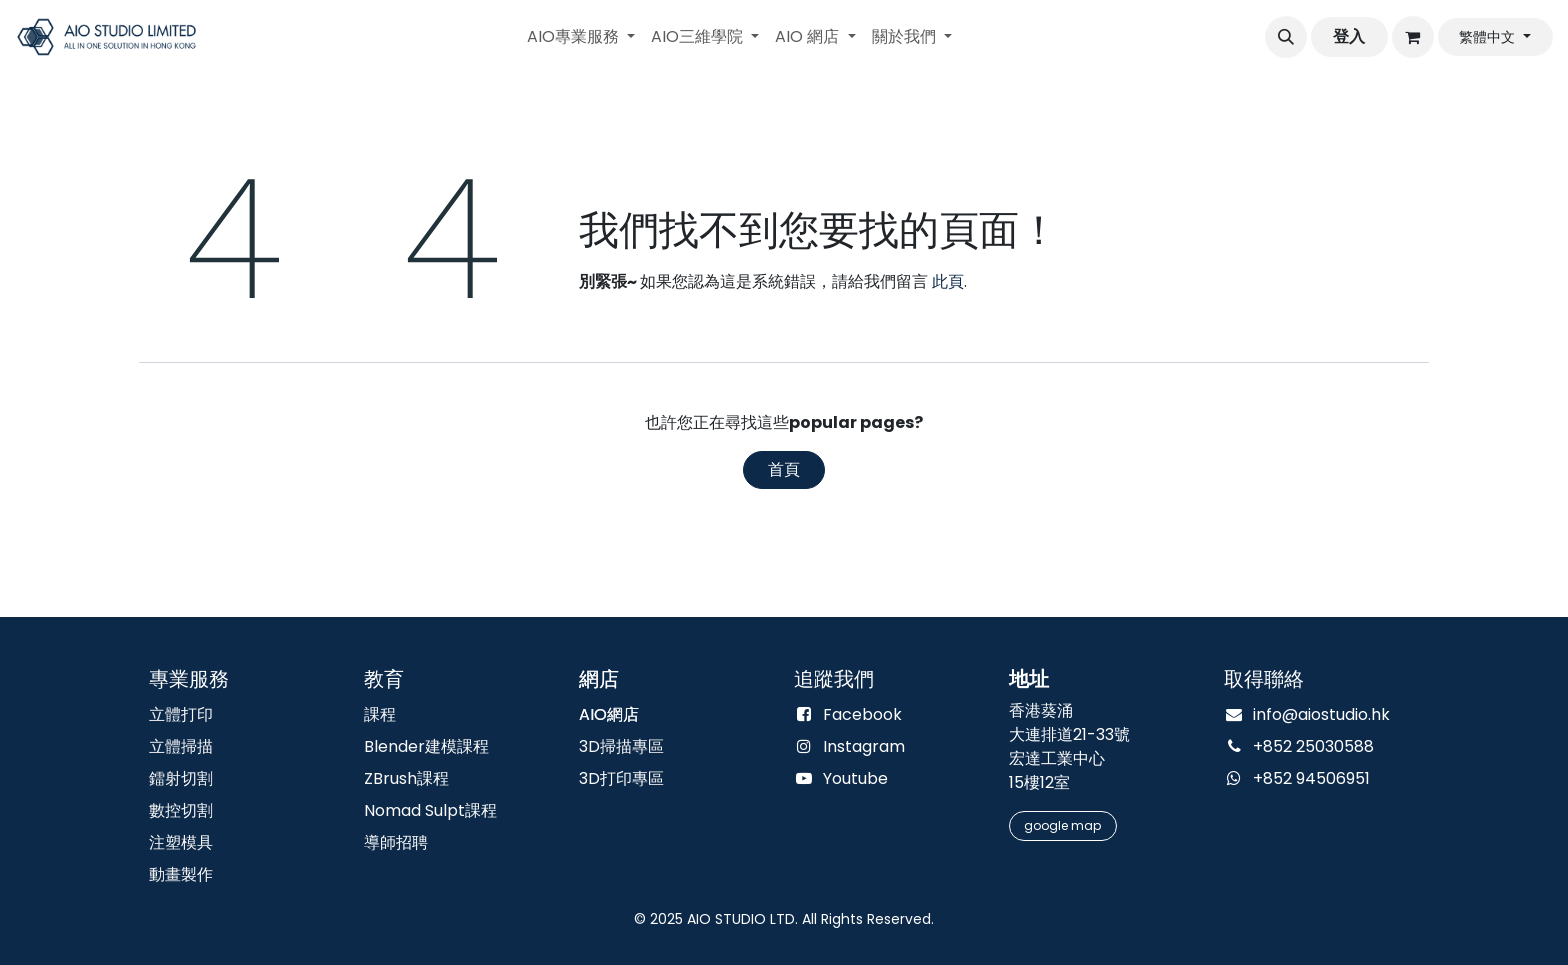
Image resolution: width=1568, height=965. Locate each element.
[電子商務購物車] (1413, 37)
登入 (1349, 36)
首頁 (784, 469)
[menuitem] (581, 37)
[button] (1286, 37)
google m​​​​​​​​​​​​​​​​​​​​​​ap (1062, 825)
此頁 (948, 281)
